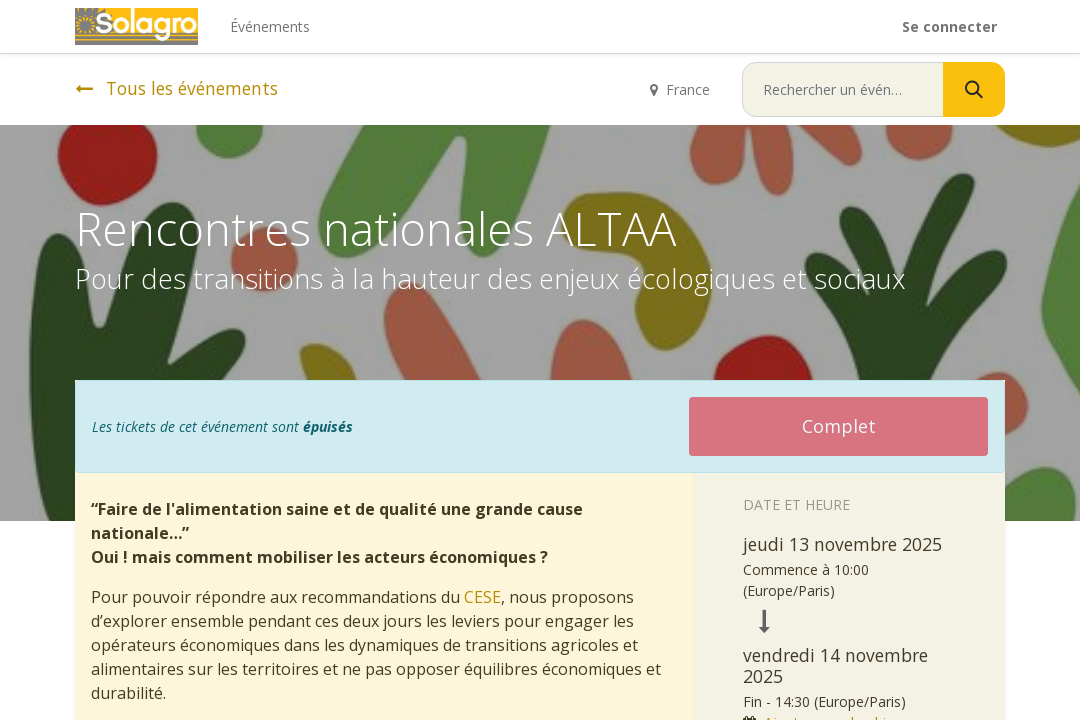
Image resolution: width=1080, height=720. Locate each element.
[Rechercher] (974, 89)
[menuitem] (270, 26)
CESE (482, 597)
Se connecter (949, 26)
